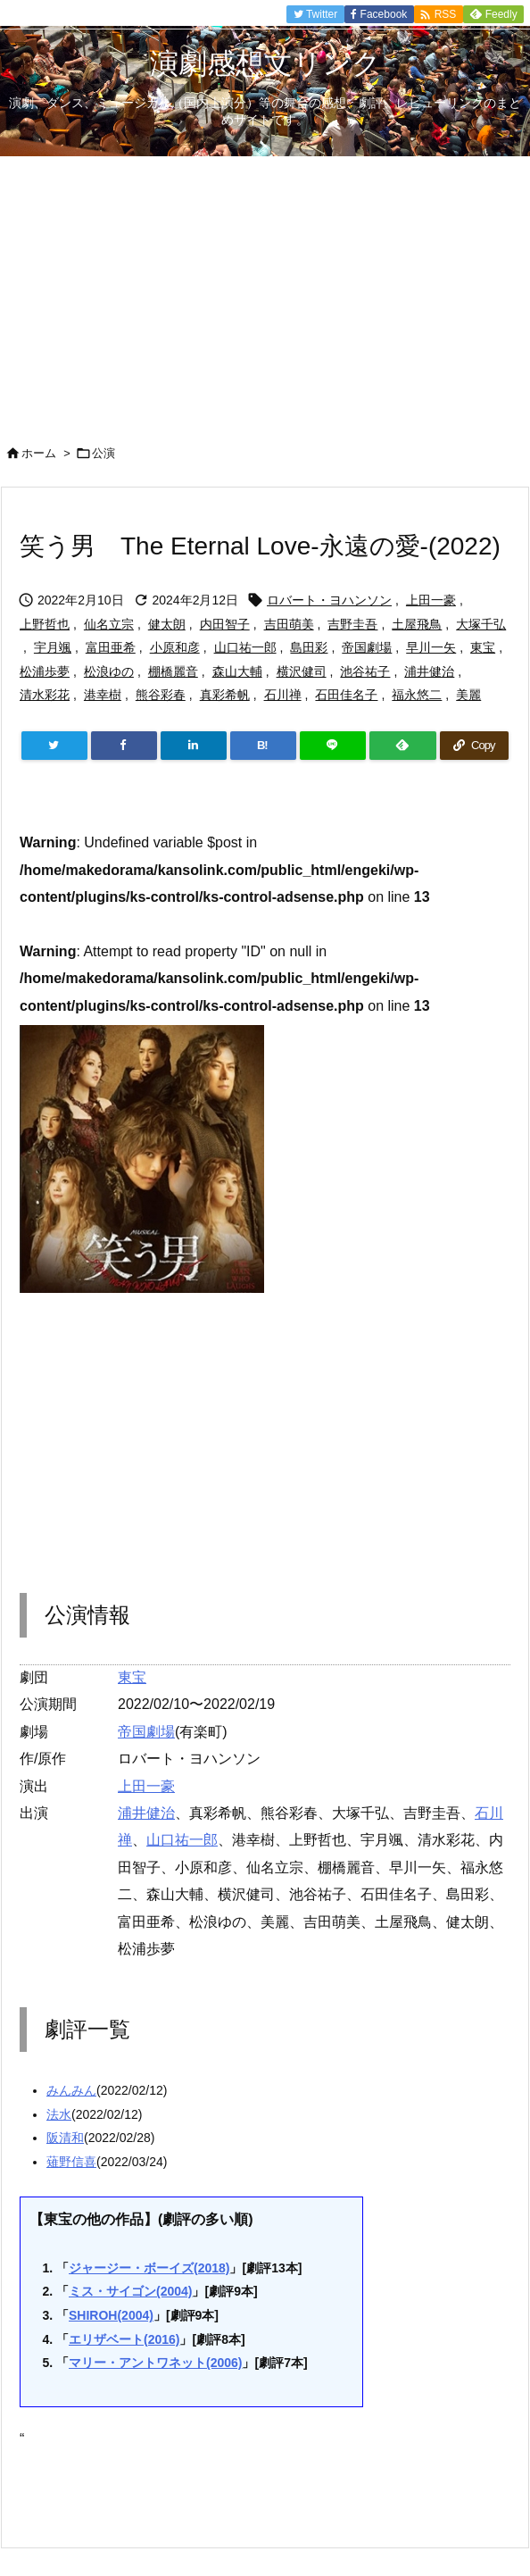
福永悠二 (417, 695)
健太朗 (167, 624)
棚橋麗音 (173, 671)
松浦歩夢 (45, 671)
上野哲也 (45, 624)
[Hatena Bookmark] (263, 745)
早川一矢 (431, 647)
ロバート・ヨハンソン (329, 600)
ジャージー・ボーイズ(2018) (149, 2268)
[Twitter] (54, 745)
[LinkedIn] (194, 745)
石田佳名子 (346, 695)
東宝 (482, 647)
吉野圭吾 (352, 624)
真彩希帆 (225, 695)
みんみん (71, 2090)
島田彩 (308, 647)
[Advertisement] (265, 290)
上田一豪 (431, 600)
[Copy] (474, 745)
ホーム (38, 453)
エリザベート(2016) (124, 2339)
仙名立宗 (109, 624)
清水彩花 (45, 695)
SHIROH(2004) (111, 2315)
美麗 (468, 695)
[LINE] (333, 745)
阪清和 (65, 2137)
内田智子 (225, 624)
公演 (103, 453)
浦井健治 (429, 671)
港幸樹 (102, 695)
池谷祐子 (365, 671)
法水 (58, 2114)
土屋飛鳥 (417, 624)
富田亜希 (111, 647)
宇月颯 (52, 647)
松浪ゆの (109, 671)
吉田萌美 (289, 624)
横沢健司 (302, 671)
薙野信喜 (71, 2162)
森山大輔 (237, 671)
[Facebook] (124, 745)
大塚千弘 (481, 624)
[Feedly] (402, 745)
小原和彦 (175, 647)
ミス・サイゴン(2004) (130, 2291)
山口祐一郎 (245, 647)
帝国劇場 (367, 647)
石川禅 (283, 695)
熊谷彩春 (161, 695)
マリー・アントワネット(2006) (155, 2362)
